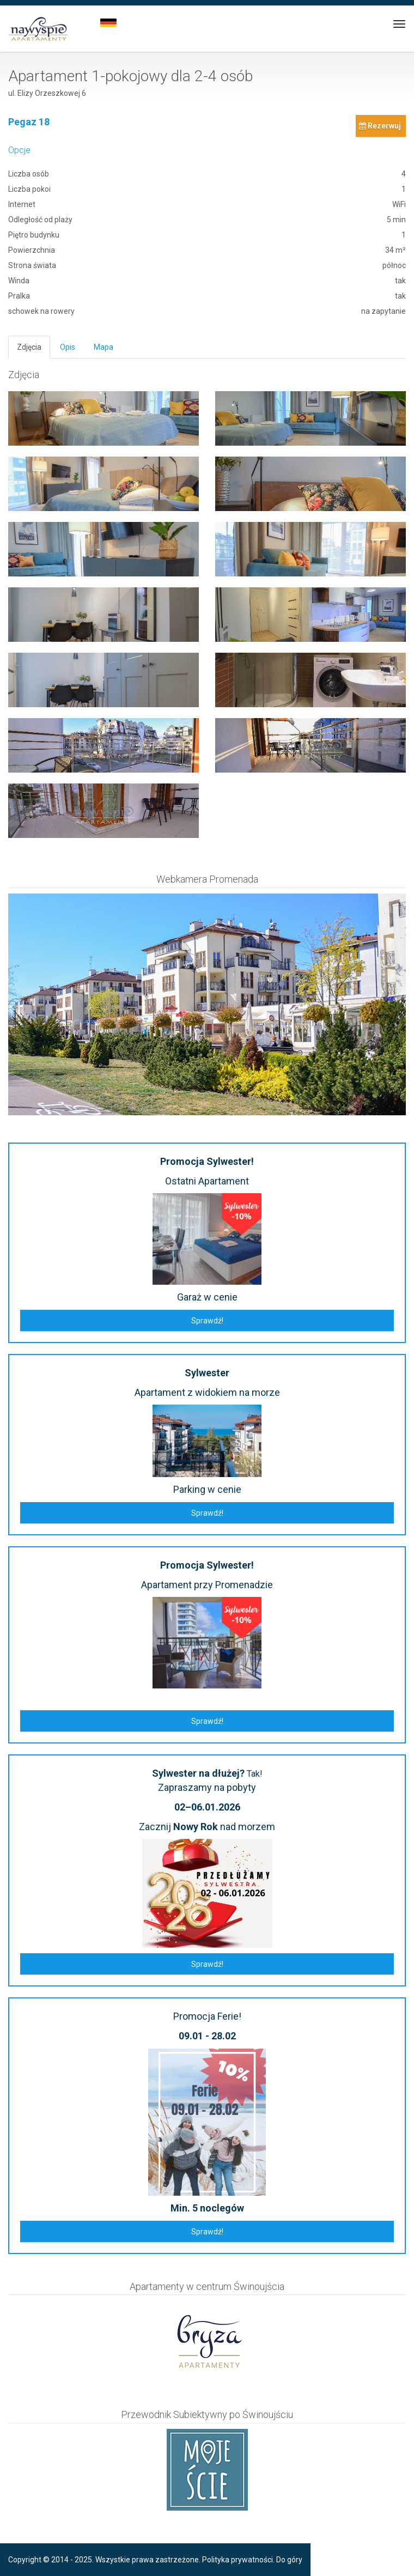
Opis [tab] (67, 347)
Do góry (289, 2559)
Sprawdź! (207, 1320)
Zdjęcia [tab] (29, 347)
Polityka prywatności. (238, 2559)
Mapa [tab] (103, 347)
